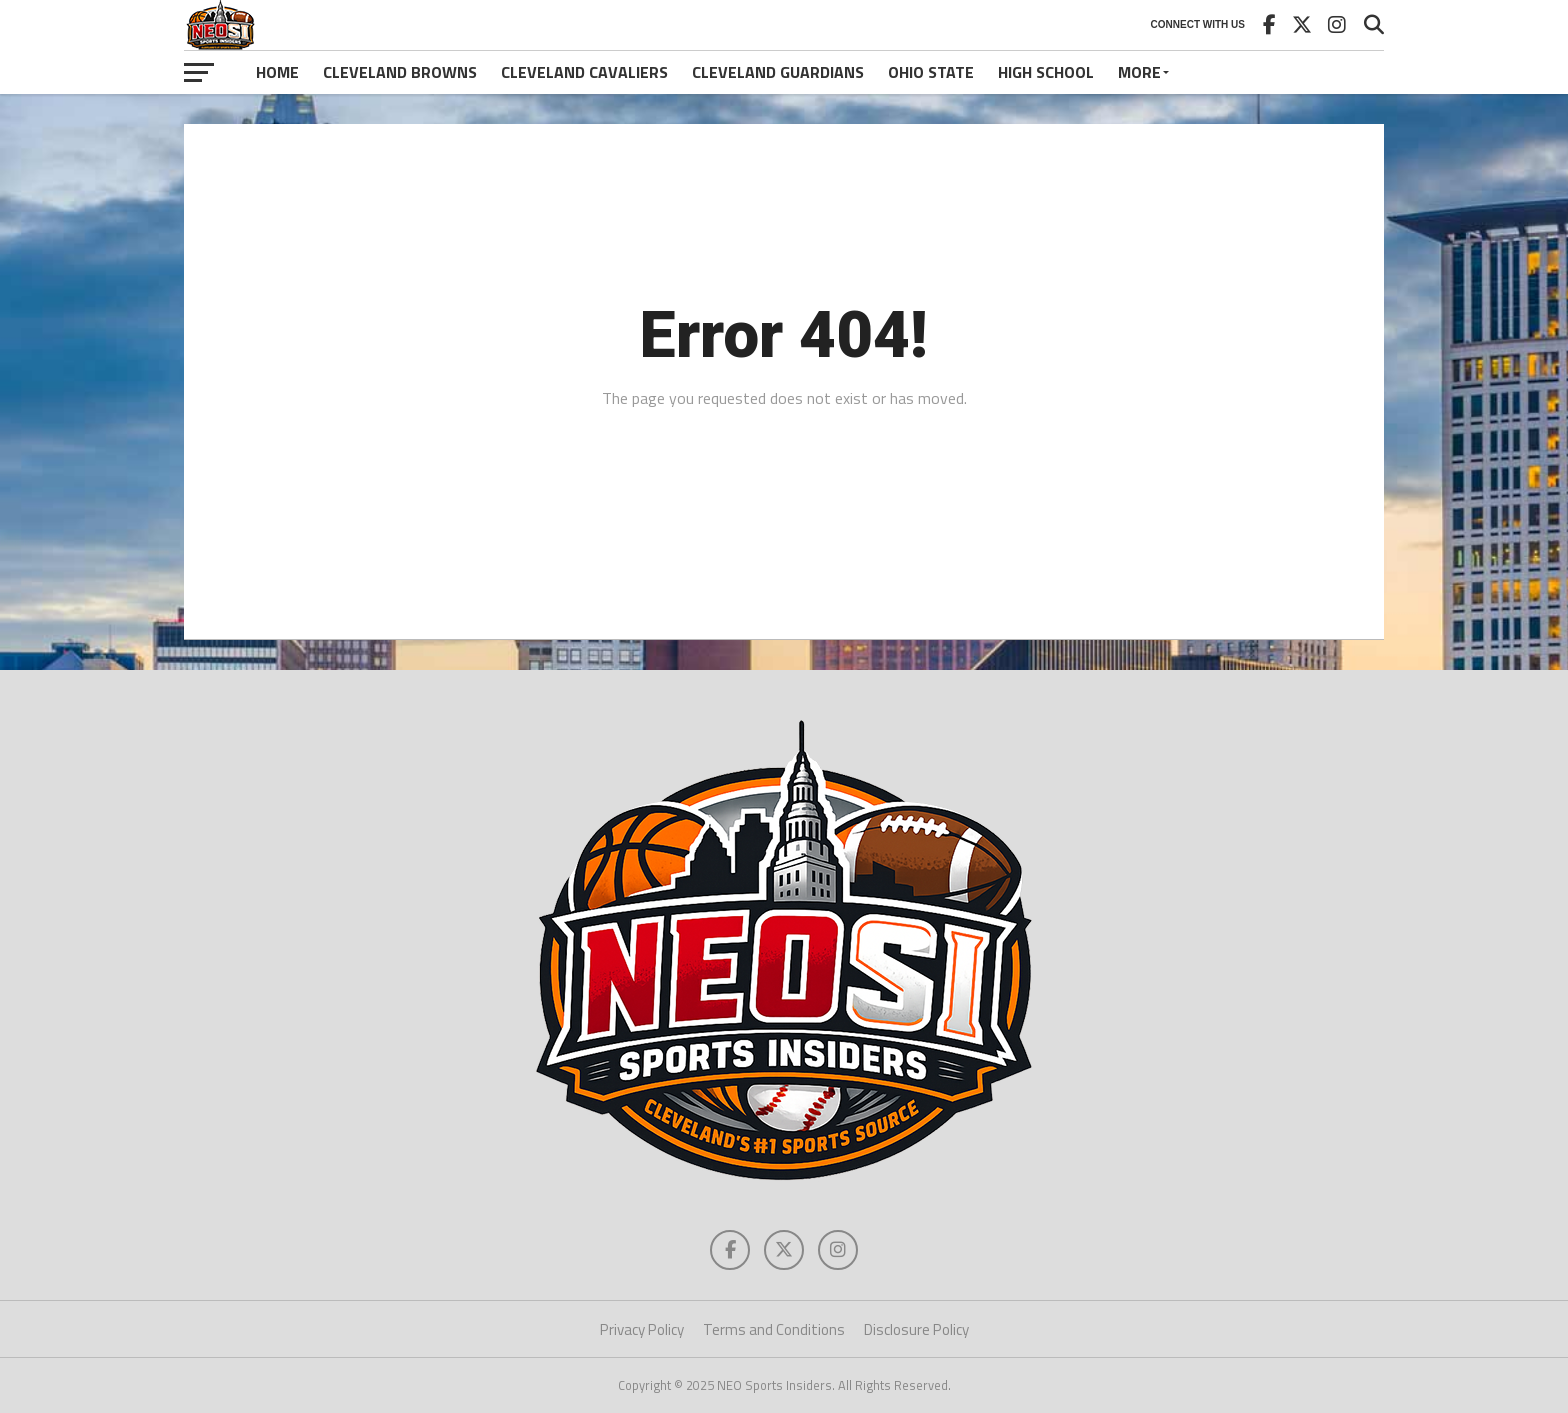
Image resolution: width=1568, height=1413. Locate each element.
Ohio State (931, 72)
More (1139, 72)
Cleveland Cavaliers (584, 72)
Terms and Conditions (774, 1329)
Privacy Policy (642, 1329)
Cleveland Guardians (778, 72)
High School (1046, 72)
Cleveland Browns (400, 72)
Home (277, 72)
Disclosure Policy (916, 1329)
